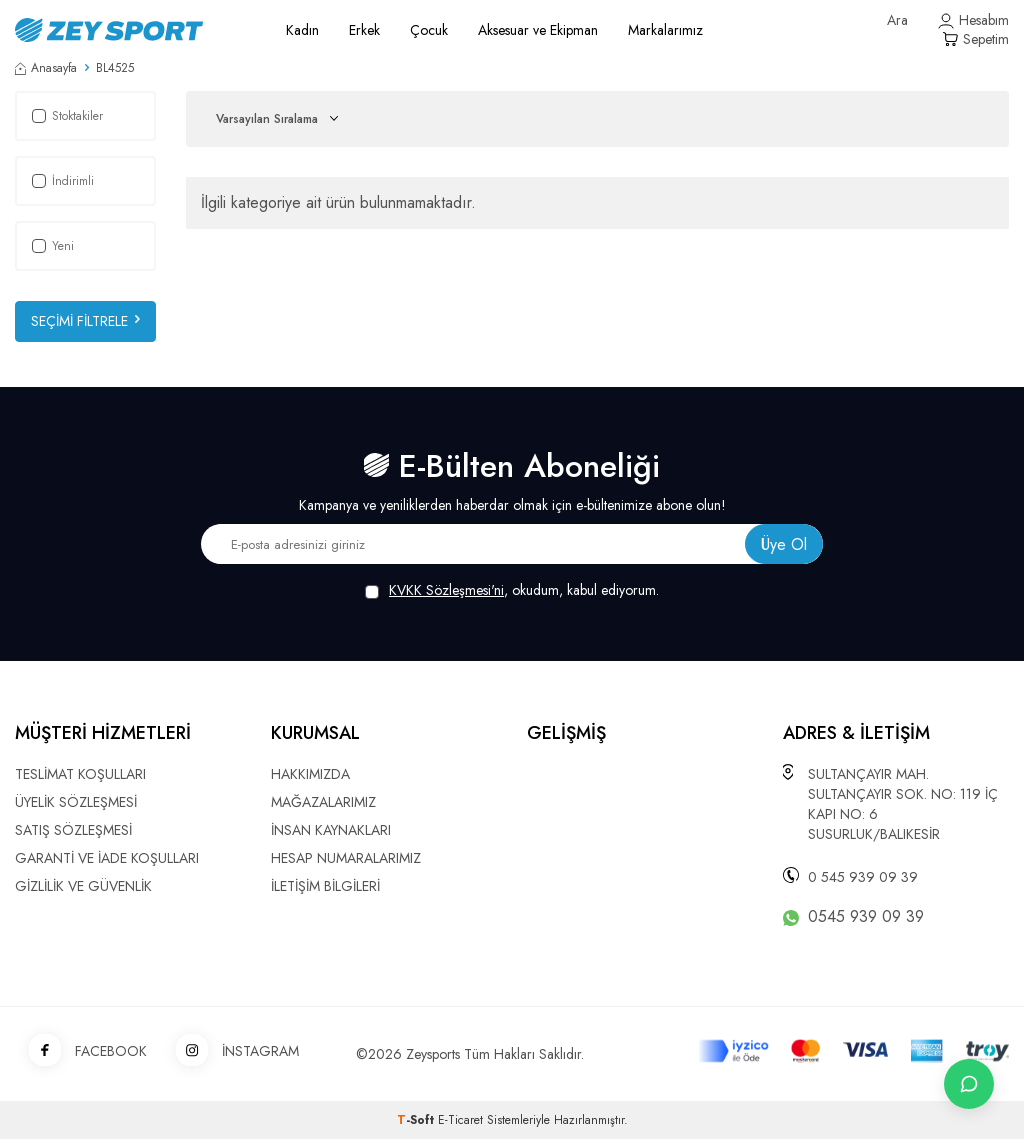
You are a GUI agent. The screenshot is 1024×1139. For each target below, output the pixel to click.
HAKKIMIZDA (310, 774)
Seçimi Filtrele (85, 321)
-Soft (417, 1120)
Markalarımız (665, 30)
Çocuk (429, 30)
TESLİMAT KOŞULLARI (80, 774)
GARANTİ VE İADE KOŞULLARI (107, 858)
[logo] (128, 30)
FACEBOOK (81, 1051)
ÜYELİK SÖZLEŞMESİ (76, 802)
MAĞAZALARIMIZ (323, 802)
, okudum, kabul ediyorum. (512, 590)
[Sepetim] (975, 39)
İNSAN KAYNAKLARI (331, 830)
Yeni (53, 246)
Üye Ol (784, 544)
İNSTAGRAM (230, 1051)
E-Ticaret (460, 1120)
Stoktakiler (67, 116)
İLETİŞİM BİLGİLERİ (325, 886)
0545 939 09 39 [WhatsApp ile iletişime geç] (866, 917)
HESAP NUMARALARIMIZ (346, 858)
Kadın (302, 30)
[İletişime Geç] (969, 1084)
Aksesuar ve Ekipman (538, 30)
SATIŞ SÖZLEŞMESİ (73, 830)
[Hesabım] (973, 20)
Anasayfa (46, 68)
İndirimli (63, 181)
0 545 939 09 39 (863, 877)
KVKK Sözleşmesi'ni (446, 590)
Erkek (364, 30)
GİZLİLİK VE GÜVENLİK (83, 886)
